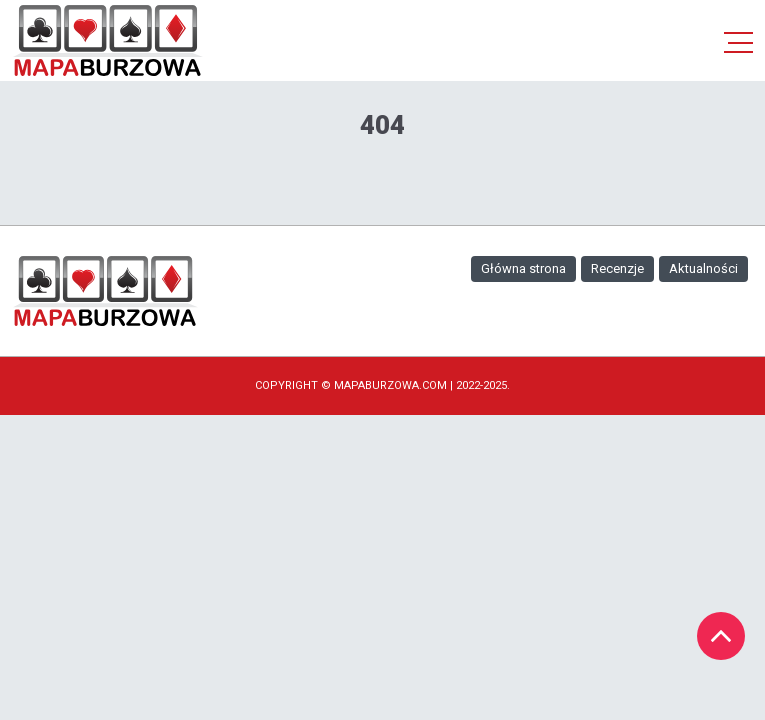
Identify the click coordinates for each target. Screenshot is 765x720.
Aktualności (703, 268)
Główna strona (523, 268)
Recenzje (617, 268)
